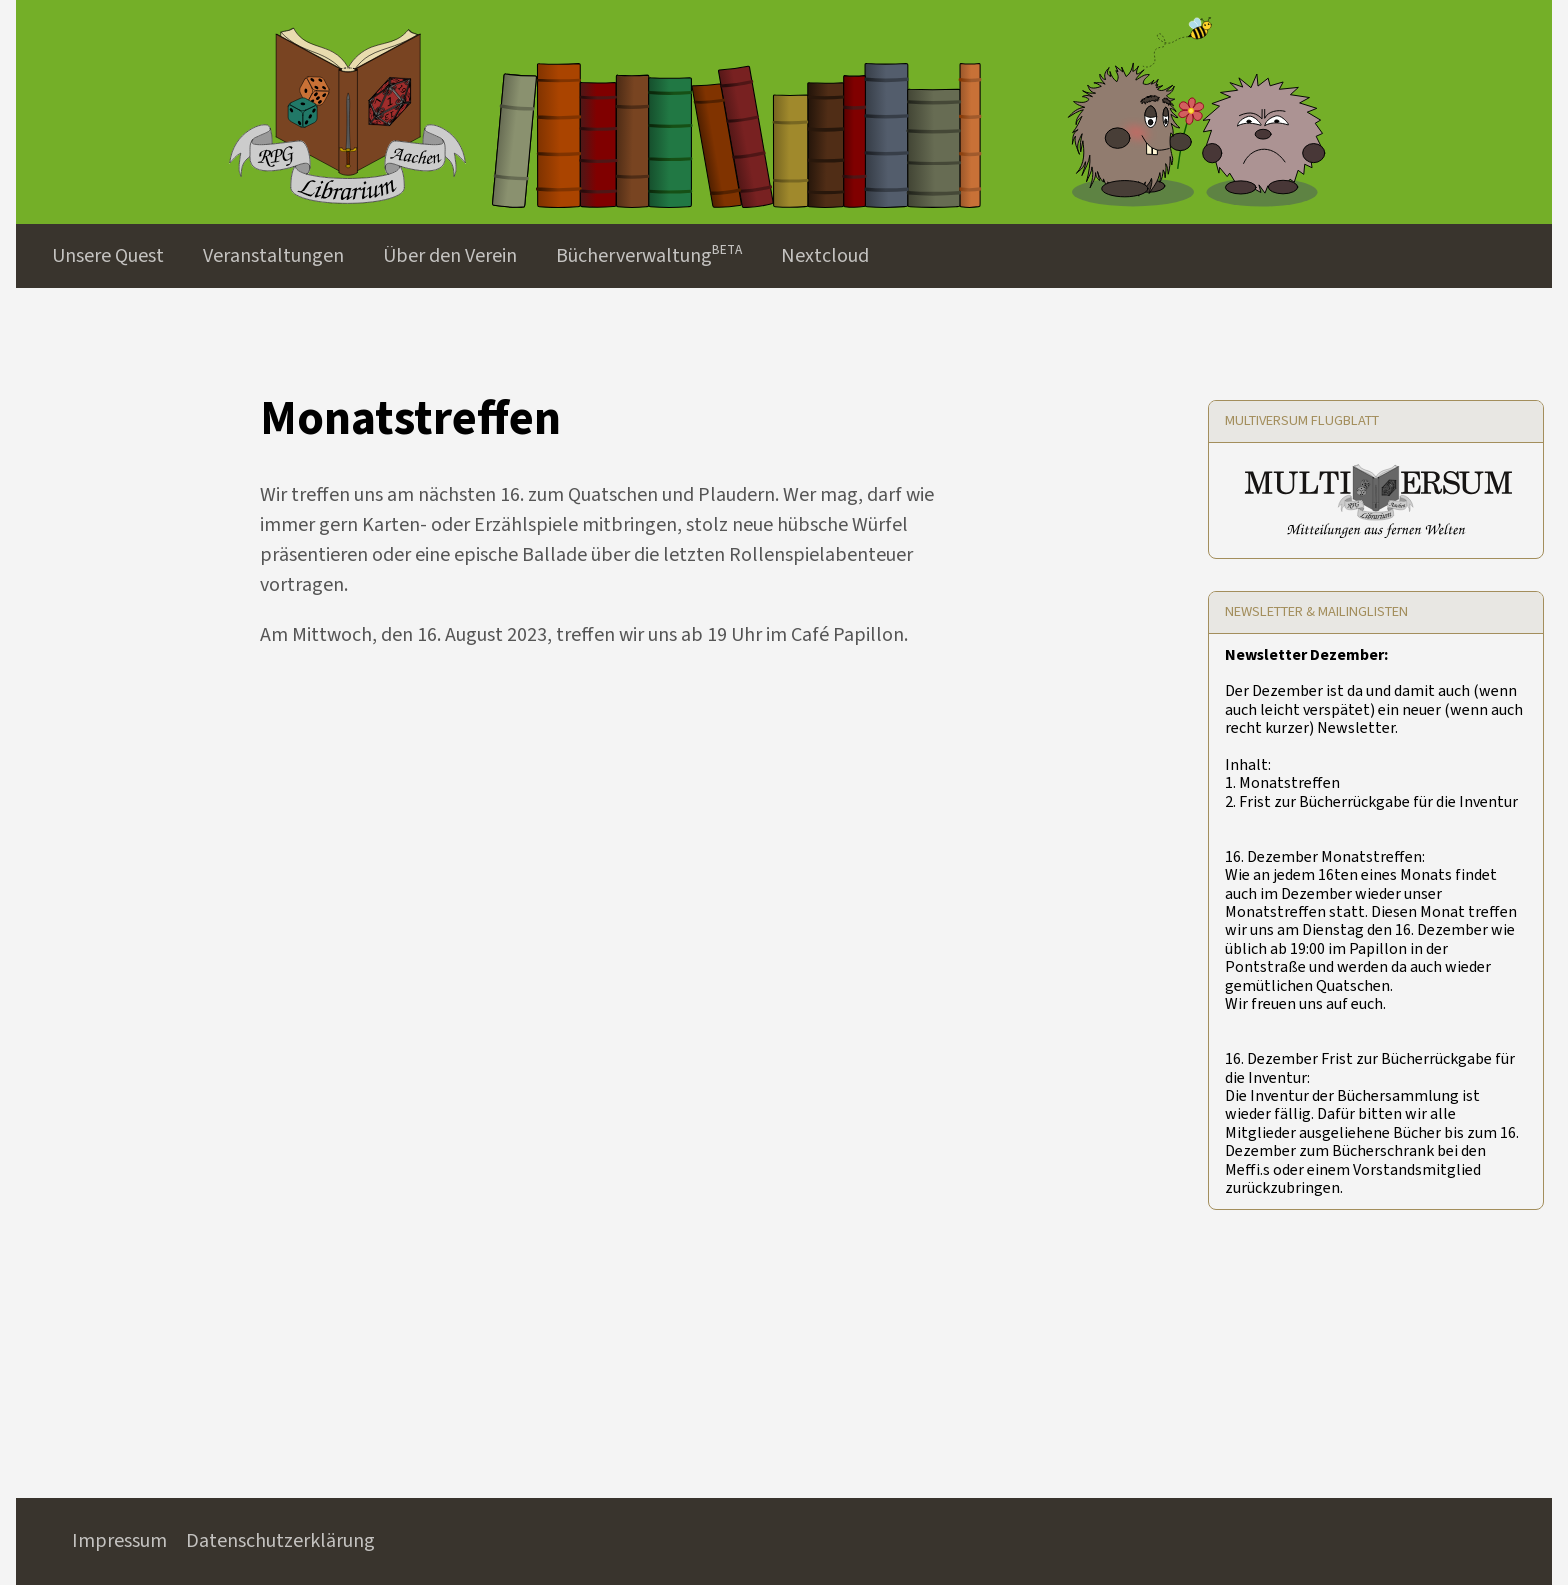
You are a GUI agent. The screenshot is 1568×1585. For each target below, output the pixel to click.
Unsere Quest (108, 256)
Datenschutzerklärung (280, 1541)
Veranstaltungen (273, 256)
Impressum (119, 1541)
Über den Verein (450, 256)
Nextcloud (825, 256)
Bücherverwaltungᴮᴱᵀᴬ (649, 256)
